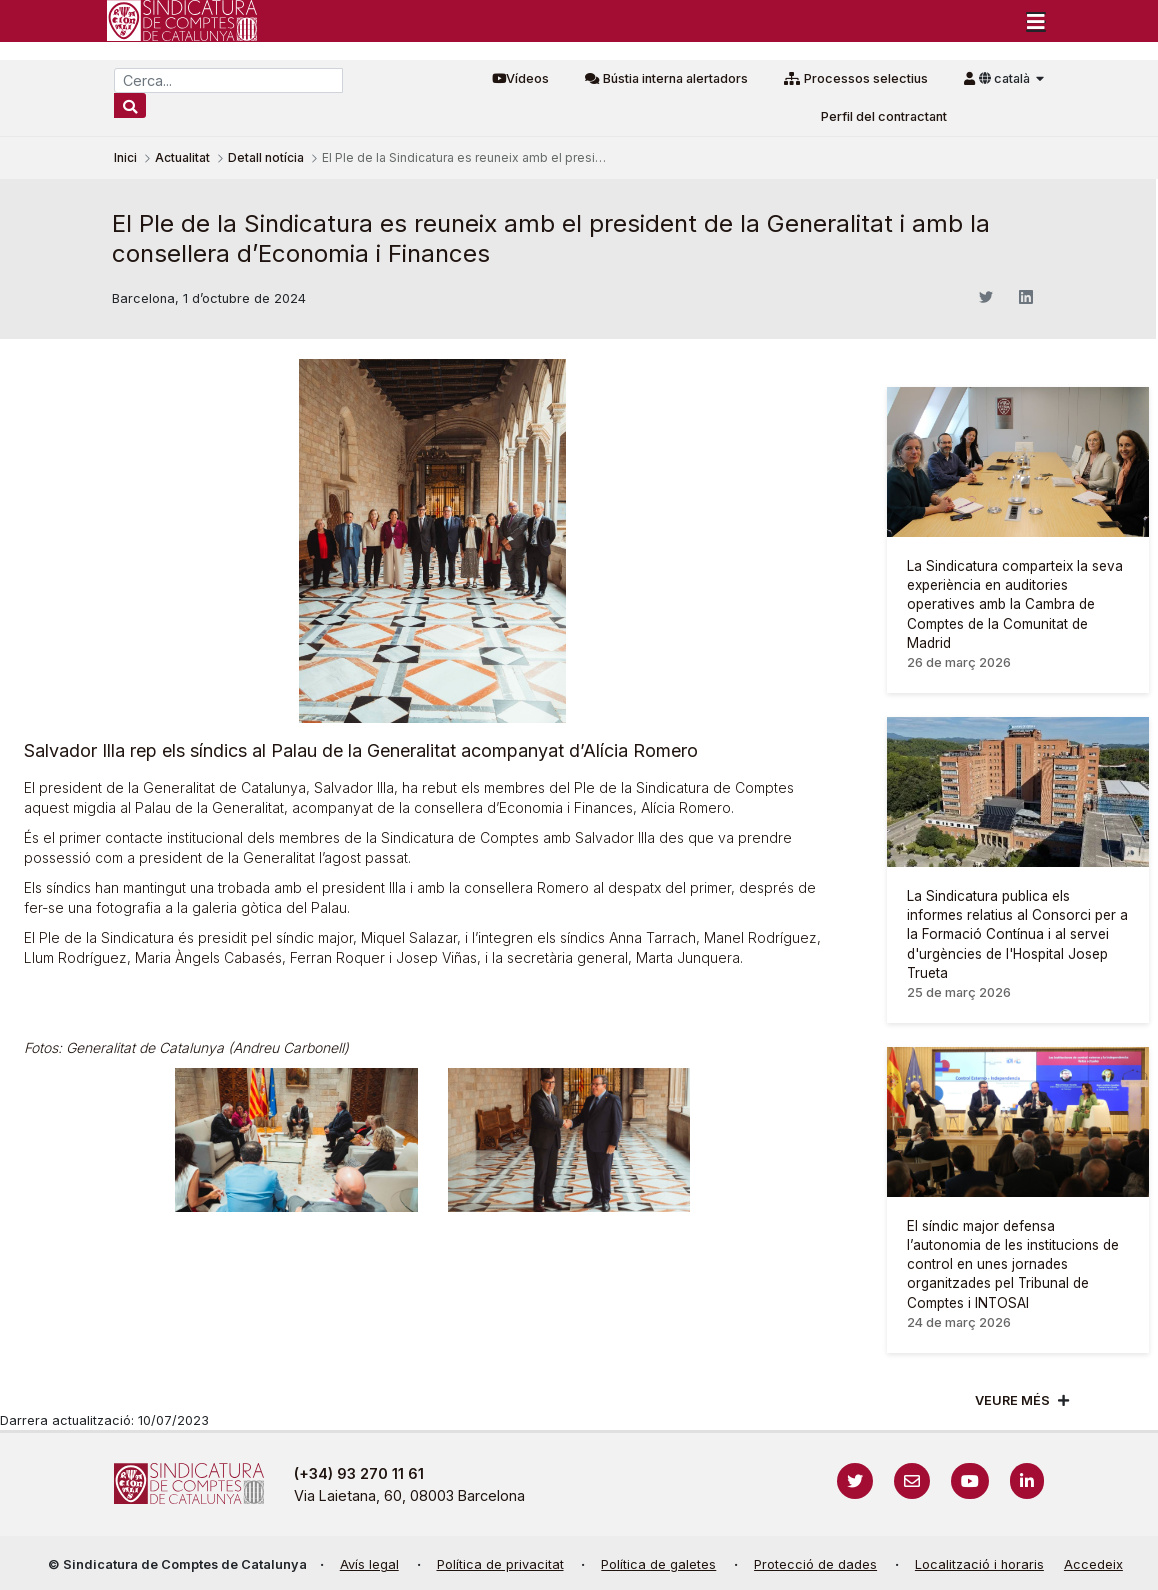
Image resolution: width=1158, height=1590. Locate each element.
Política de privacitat (500, 1564)
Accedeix (1093, 1564)
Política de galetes (658, 1564)
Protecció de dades (815, 1564)
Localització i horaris (979, 1564)
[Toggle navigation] (1036, 21)
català (1006, 78)
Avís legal (369, 1564)
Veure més (1012, 1400)
